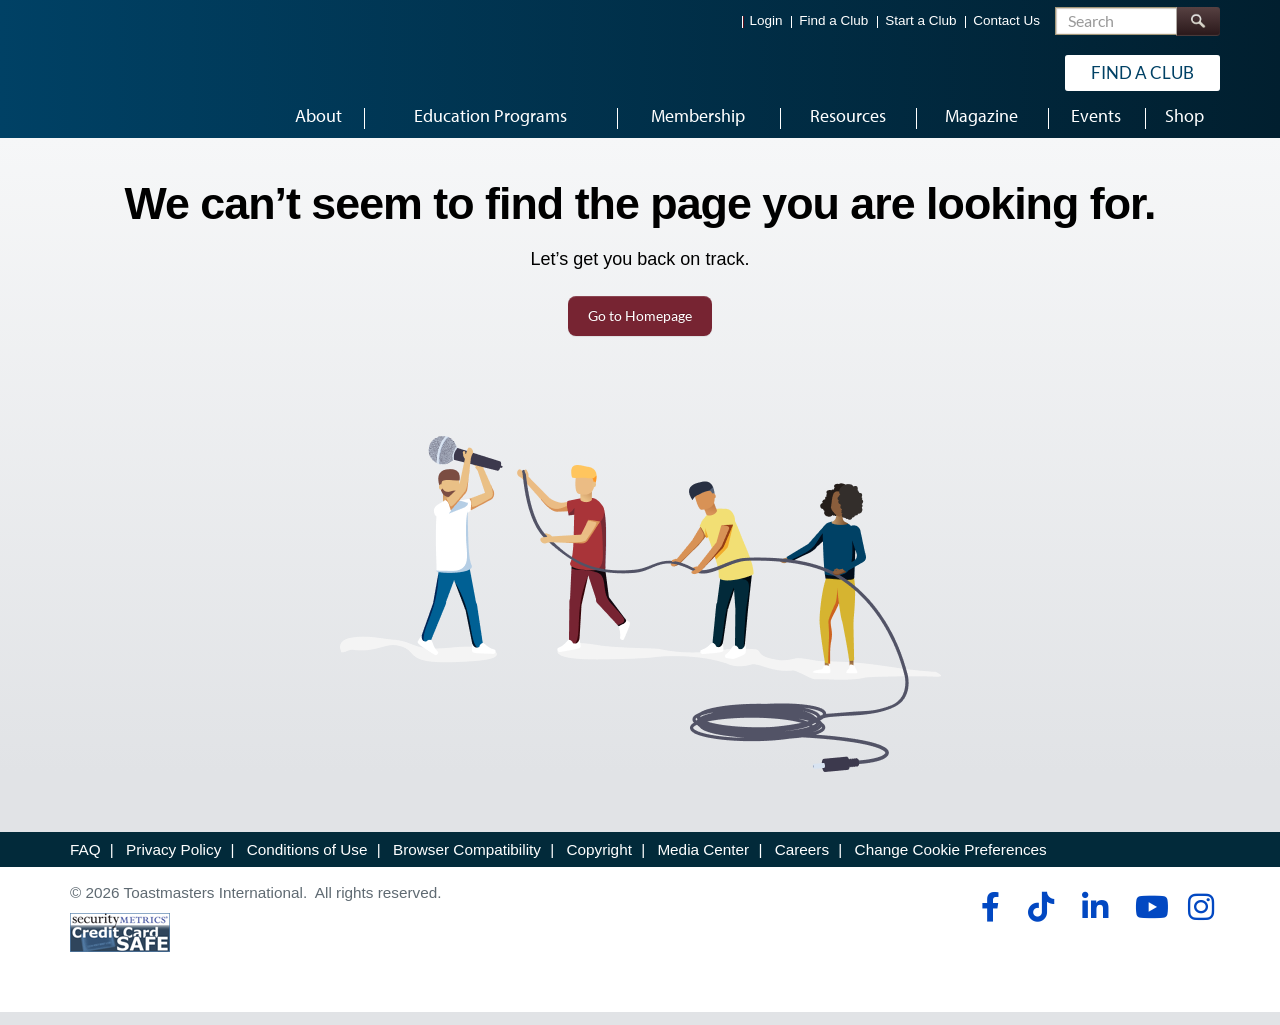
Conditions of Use (307, 862)
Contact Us (1006, 20)
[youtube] (1147, 920)
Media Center (703, 862)
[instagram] (1200, 920)
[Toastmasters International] (127, 72)
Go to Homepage (640, 328)
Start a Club (920, 20)
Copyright (598, 862)
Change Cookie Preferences (951, 862)
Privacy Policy (173, 862)
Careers (802, 862)
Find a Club (833, 20)
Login (766, 20)
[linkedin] (1094, 920)
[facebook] (987, 920)
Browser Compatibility (467, 862)
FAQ (85, 862)
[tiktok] (1040, 920)
